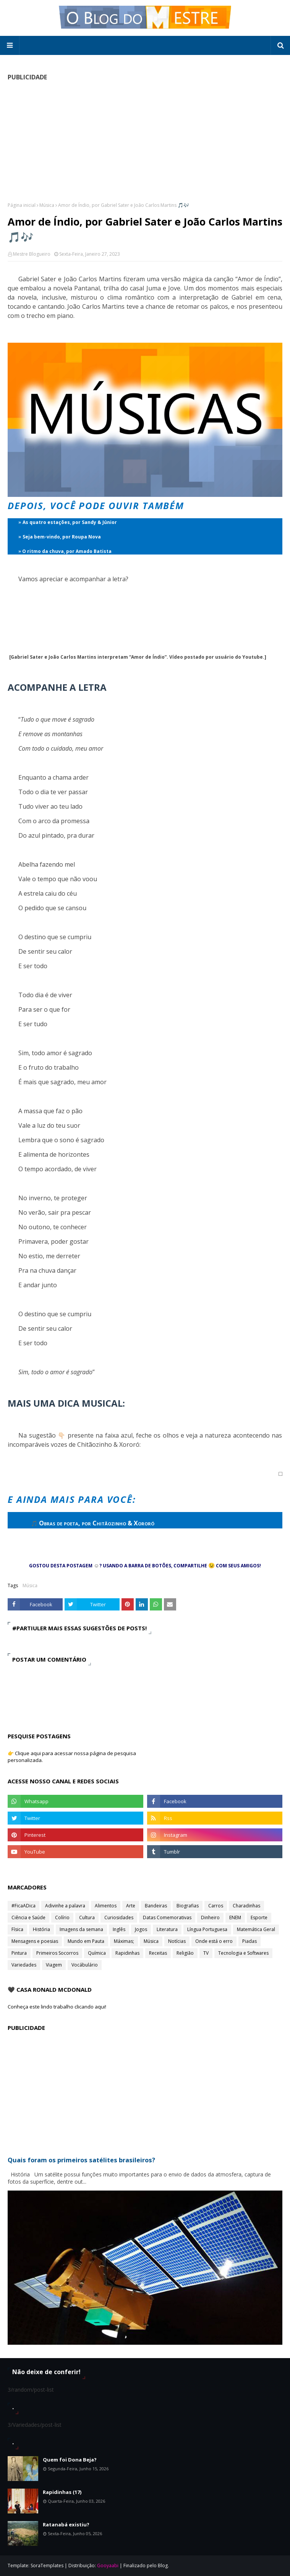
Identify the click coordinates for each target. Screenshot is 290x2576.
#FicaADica (23, 1905)
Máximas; (124, 1941)
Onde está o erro (214, 1941)
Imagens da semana (81, 1929)
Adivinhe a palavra (65, 1905)
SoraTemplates (47, 2565)
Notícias (177, 1941)
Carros (215, 1905)
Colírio (62, 1917)
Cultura (87, 1917)
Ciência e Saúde (28, 1917)
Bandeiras (156, 1905)
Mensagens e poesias (34, 1941)
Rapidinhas (127, 1953)
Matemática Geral (256, 1929)
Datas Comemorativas (167, 1917)
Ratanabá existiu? (66, 2524)
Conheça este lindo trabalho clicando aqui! (57, 2006)
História (41, 1929)
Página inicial (22, 205)
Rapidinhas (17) (62, 2492)
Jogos (141, 1929)
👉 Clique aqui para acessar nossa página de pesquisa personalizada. (72, 1757)
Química (97, 1953)
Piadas (249, 1941)
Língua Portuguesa (207, 1929)
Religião (185, 1953)
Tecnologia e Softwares (243, 1953)
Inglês (119, 1929)
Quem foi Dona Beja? (70, 2459)
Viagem (54, 1965)
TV (206, 1953)
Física (17, 1929)
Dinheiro (210, 1917)
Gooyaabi (107, 2565)
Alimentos (106, 1905)
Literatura (167, 1929)
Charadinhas (246, 1905)
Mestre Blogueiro (31, 254)
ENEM (235, 1917)
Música (46, 205)
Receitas (158, 1953)
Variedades (23, 1965)
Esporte (259, 1917)
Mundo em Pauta (86, 1941)
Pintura (19, 1953)
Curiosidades (118, 1917)
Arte (130, 1905)
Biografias (188, 1905)
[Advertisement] (145, 141)
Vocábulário (84, 1965)
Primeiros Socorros (57, 1953)
